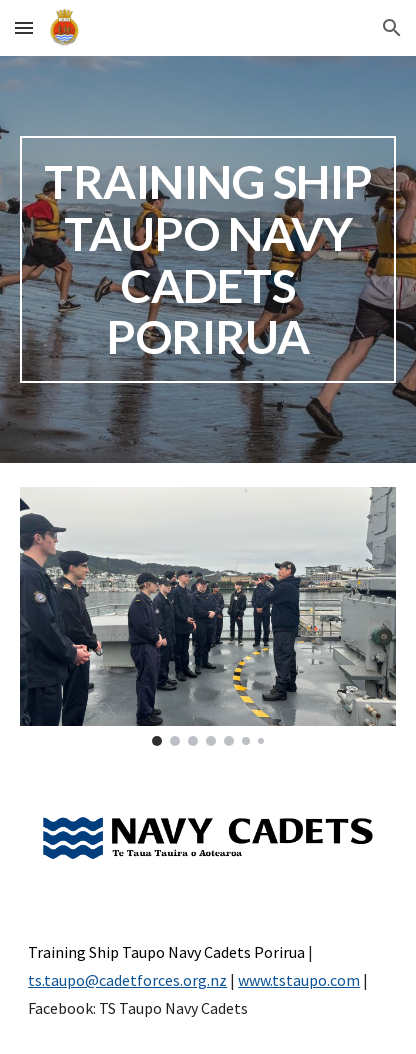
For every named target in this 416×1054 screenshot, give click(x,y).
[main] (208, 259)
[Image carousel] (208, 616)
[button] (24, 27)
